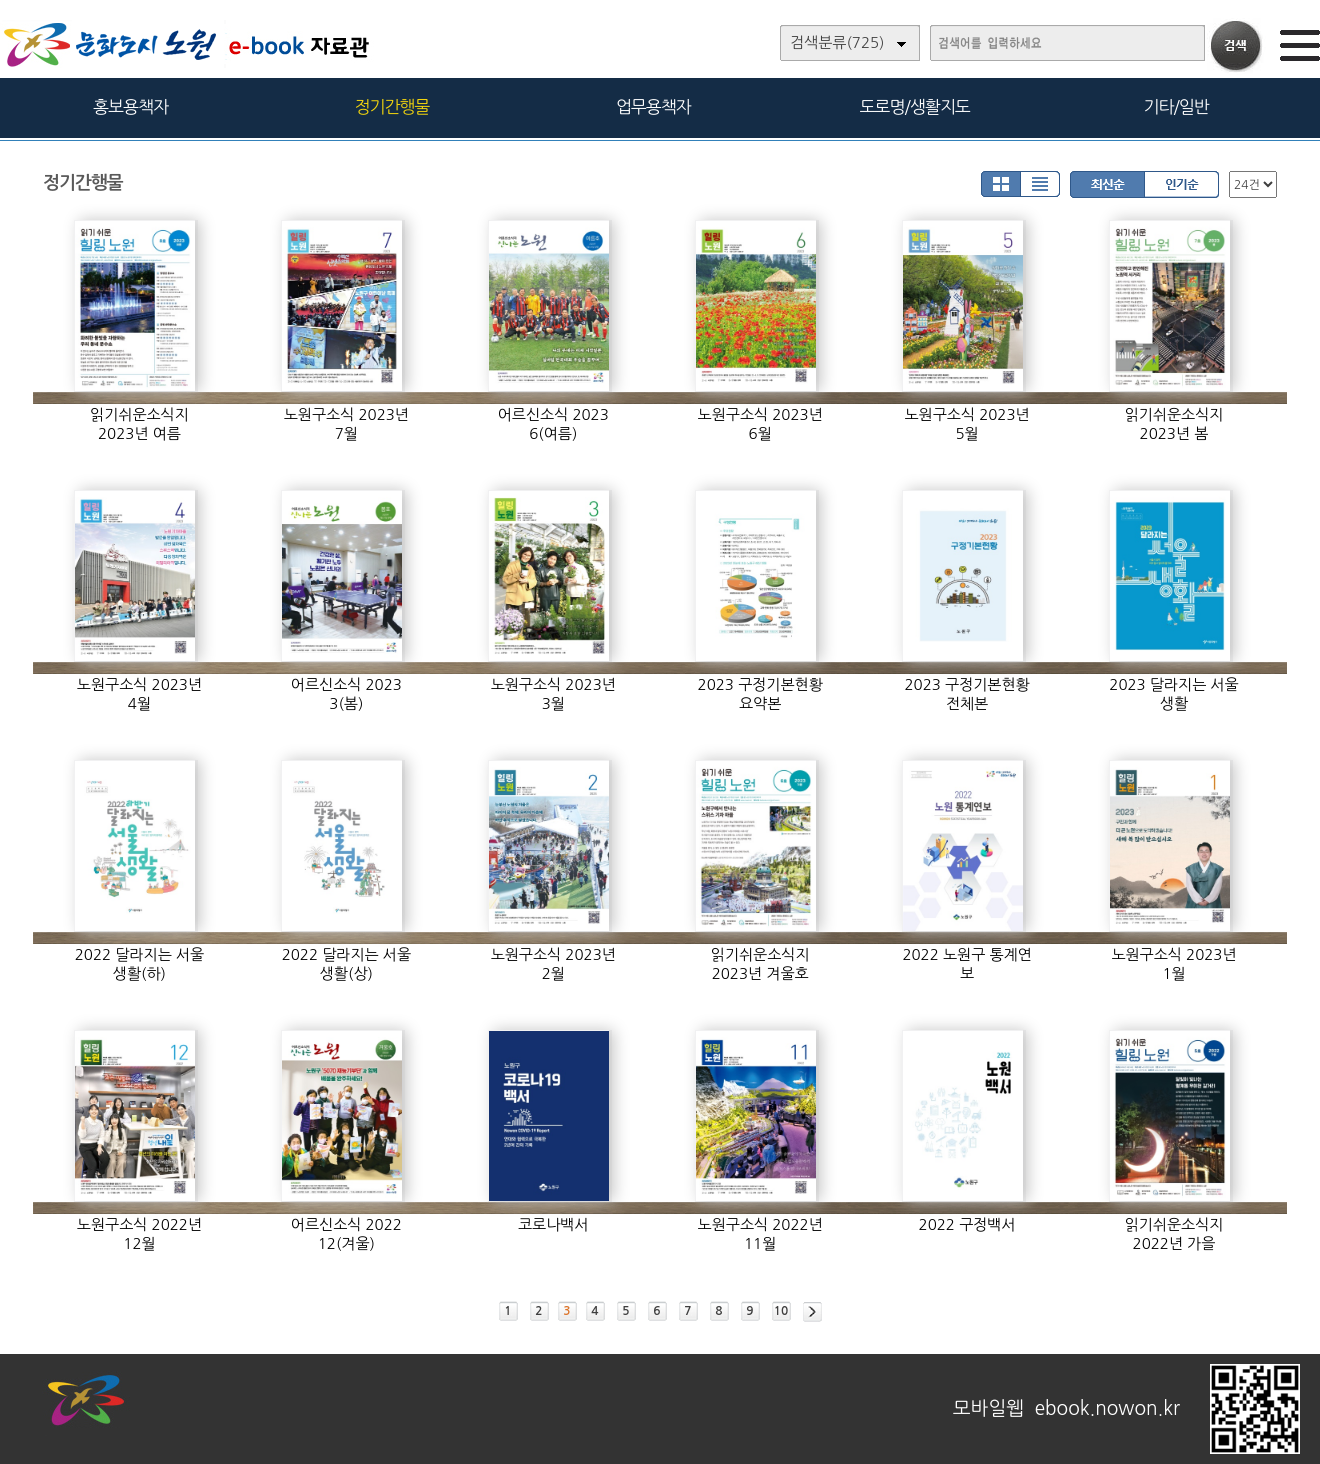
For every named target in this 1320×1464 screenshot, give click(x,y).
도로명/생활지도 (915, 106)
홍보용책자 (130, 106)
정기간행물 (392, 106)
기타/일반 (1175, 106)
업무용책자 (653, 106)
